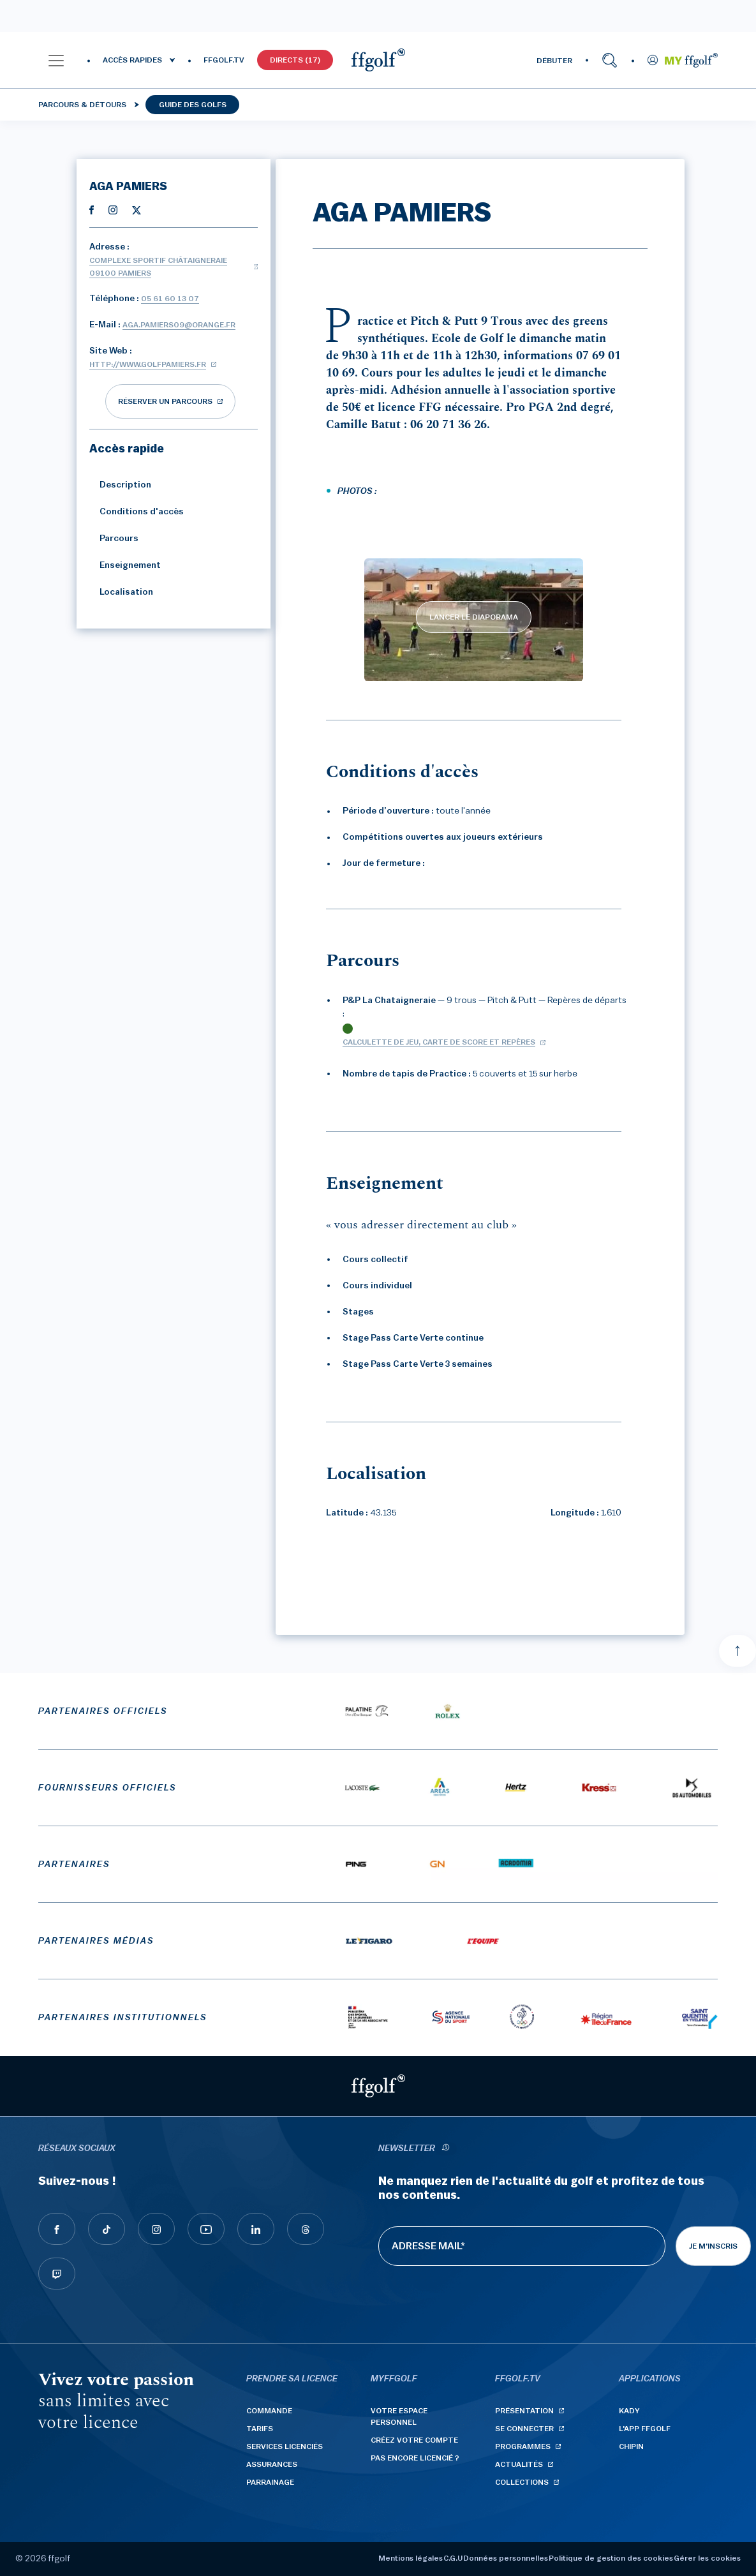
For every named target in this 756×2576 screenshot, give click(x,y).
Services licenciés (284, 2446)
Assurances (271, 2464)
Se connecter (524, 2428)
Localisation (121, 592)
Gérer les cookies (707, 2558)
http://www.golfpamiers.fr (147, 364)
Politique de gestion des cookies (611, 2558)
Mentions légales (410, 2558)
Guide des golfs (192, 104)
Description (120, 484)
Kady (629, 2411)
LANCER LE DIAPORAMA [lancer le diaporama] (473, 617)
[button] (56, 60)
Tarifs (259, 2428)
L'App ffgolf (645, 2428)
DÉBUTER (554, 60)
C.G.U (453, 2558)
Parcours (113, 538)
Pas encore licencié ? (415, 2458)
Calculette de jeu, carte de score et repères (439, 1042)
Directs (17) (295, 60)
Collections (522, 2482)
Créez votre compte (414, 2440)
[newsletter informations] (446, 2148)
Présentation (524, 2411)
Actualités (519, 2464)
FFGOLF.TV (224, 60)
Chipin (631, 2446)
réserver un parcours (165, 401)
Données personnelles (505, 2558)
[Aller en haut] (737, 1651)
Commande (269, 2411)
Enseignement (125, 565)
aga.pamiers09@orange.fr (178, 325)
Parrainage (270, 2482)
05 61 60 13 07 (170, 298)
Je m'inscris (713, 2246)
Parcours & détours (82, 104)
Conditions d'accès (136, 511)
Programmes (523, 2446)
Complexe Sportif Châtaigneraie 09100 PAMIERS (158, 267)
